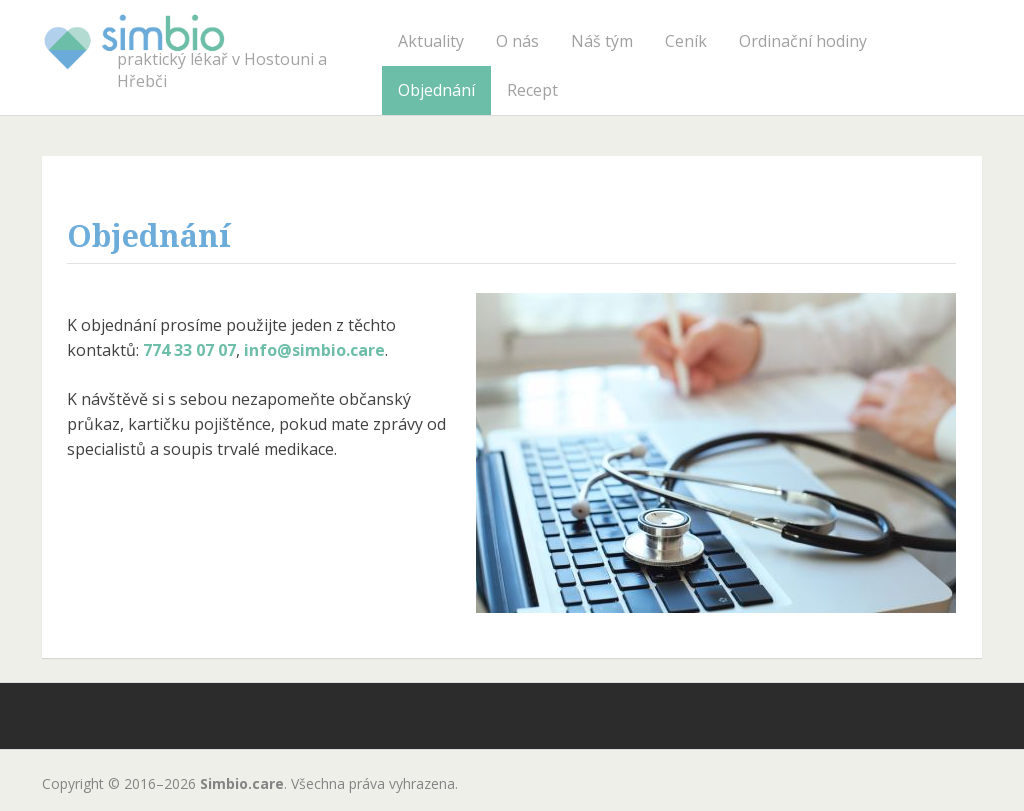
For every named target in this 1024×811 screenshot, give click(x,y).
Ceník (686, 41)
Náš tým (602, 41)
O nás (517, 41)
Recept (532, 90)
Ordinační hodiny (803, 41)
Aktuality (431, 41)
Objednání (436, 90)
